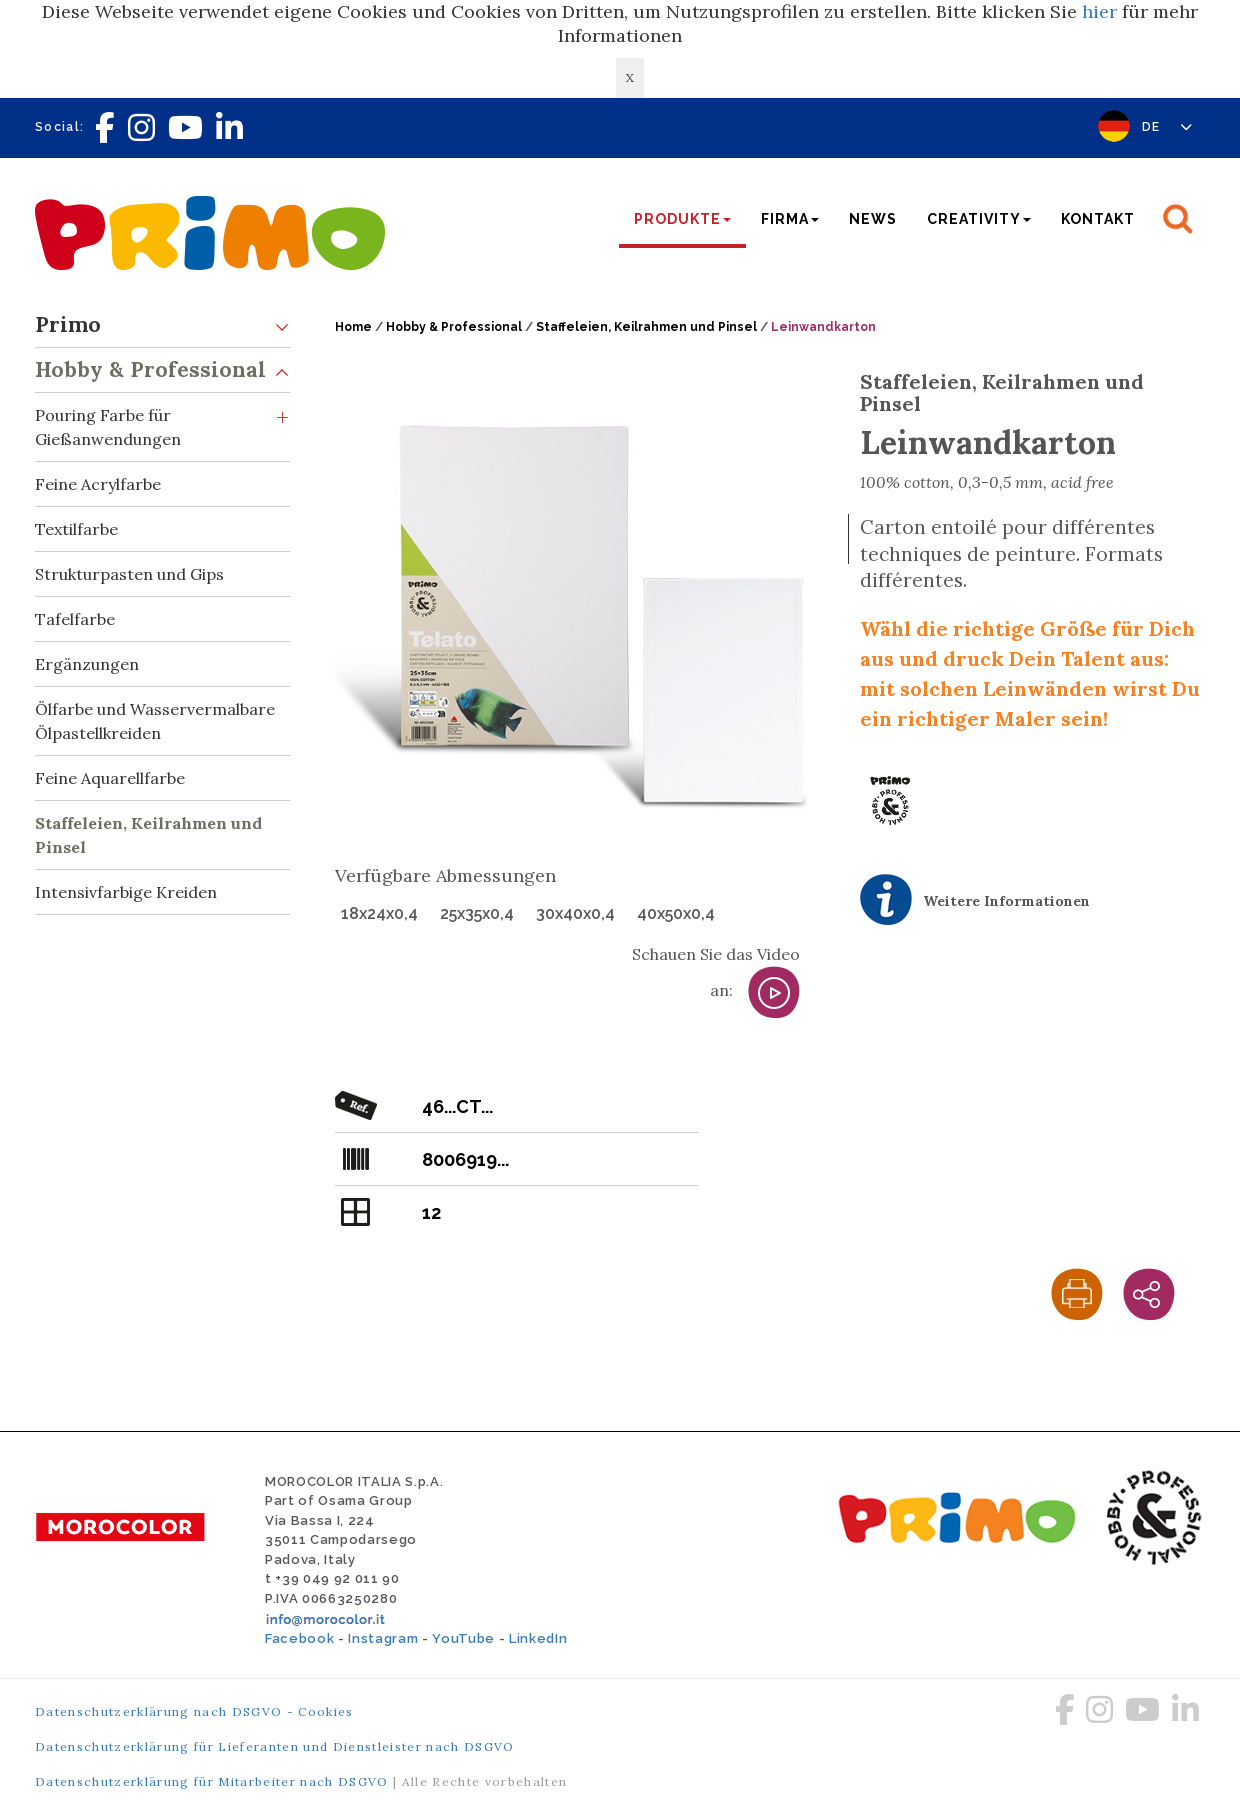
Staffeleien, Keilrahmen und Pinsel (148, 835)
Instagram (383, 1638)
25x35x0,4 (477, 913)
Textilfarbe (76, 529)
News (873, 219)
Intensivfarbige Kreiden (126, 892)
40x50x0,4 (676, 913)
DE (1167, 127)
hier (1099, 11)
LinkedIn (538, 1638)
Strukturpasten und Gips (129, 574)
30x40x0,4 (575, 913)
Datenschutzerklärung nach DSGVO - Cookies (194, 1711)
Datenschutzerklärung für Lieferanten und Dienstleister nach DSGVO (275, 1746)
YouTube (463, 1638)
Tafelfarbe (75, 619)
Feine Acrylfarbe (98, 484)
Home (353, 327)
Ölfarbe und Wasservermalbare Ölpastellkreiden (155, 721)
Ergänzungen (87, 664)
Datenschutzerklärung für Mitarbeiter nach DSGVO (212, 1781)
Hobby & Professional (162, 370)
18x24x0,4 (379, 913)
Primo (162, 325)
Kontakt (1098, 219)
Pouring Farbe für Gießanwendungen (162, 421)
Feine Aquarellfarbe (110, 778)
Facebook (299, 1638)
